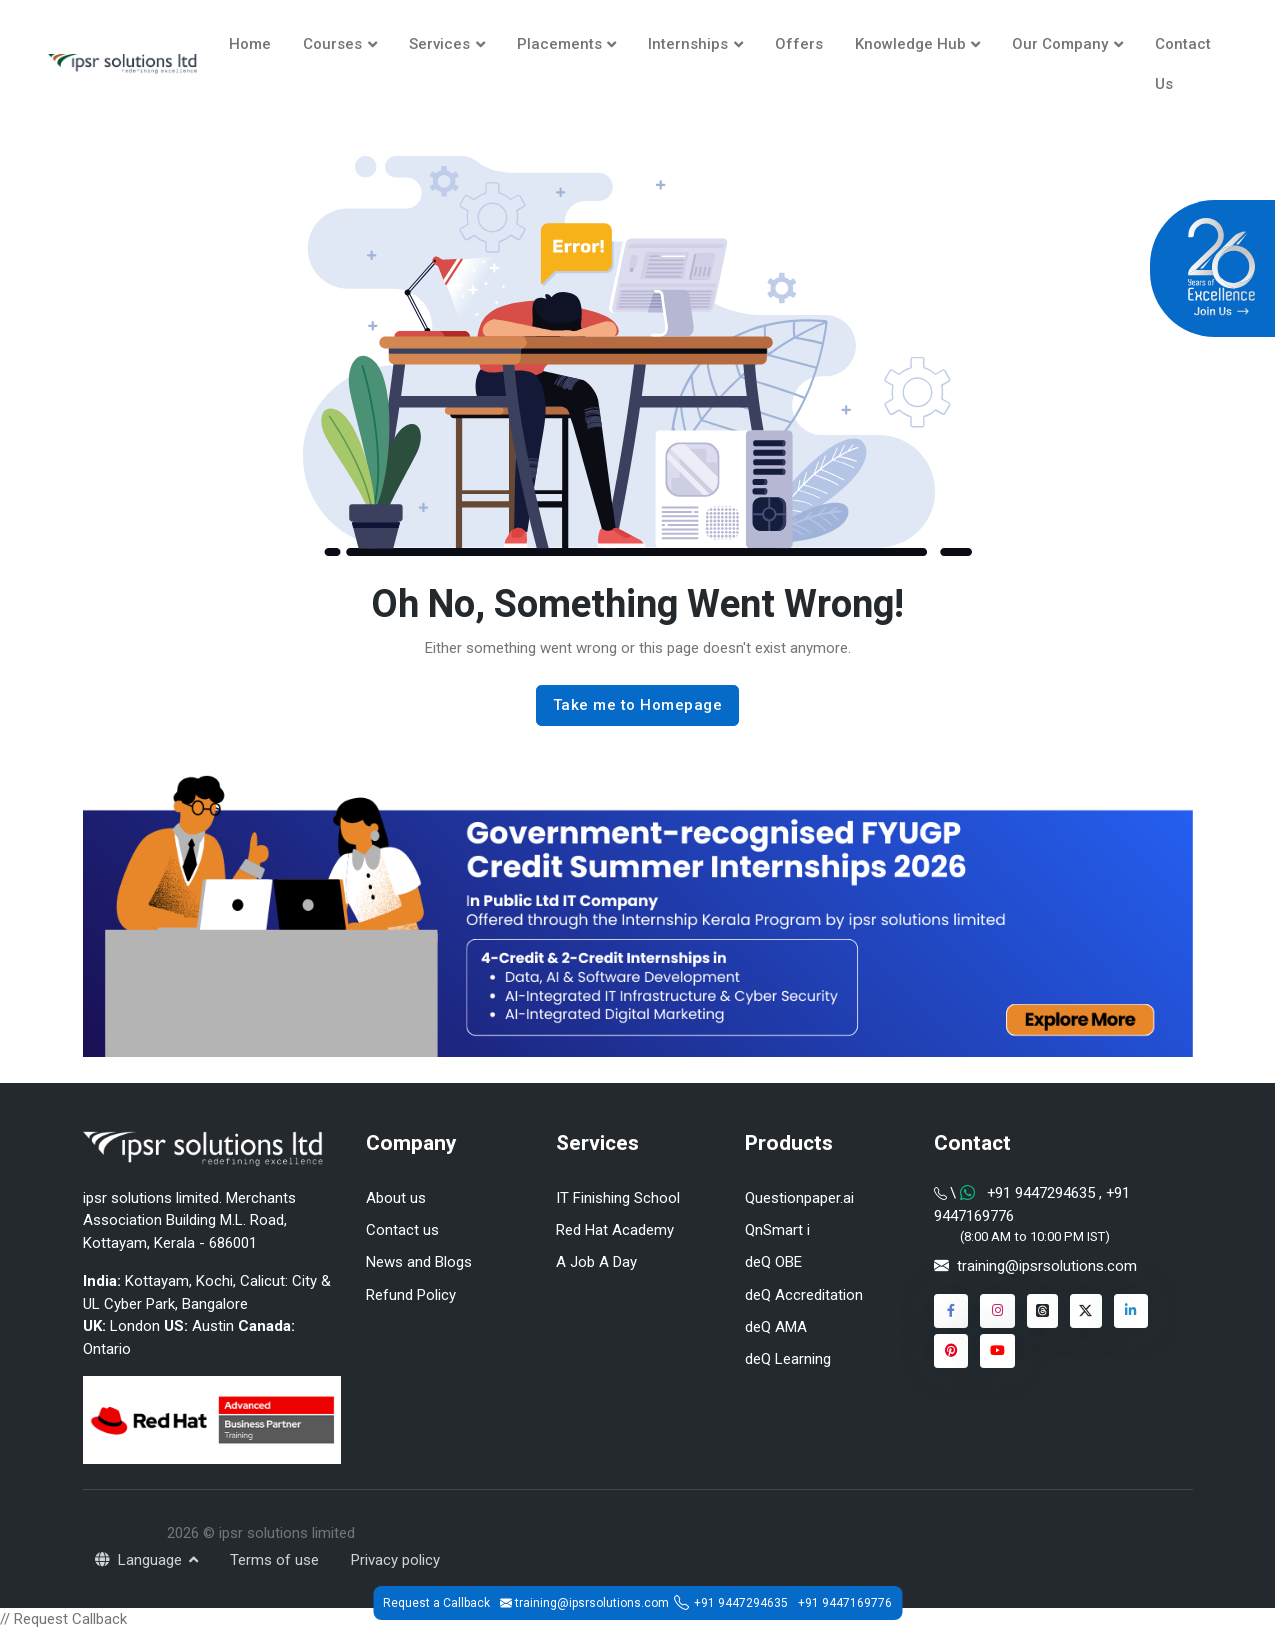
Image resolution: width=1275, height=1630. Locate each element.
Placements (559, 44)
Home (250, 44)
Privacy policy (395, 1560)
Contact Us (1183, 64)
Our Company (1060, 44)
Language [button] (140, 1560)
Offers (799, 44)
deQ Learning (788, 1359)
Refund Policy (411, 1295)
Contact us (402, 1230)
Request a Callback (436, 1603)
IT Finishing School (618, 1198)
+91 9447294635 (741, 1603)
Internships (688, 44)
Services (439, 44)
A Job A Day (596, 1262)
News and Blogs (419, 1262)
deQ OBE (773, 1262)
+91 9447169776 (845, 1603)
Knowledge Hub (910, 44)
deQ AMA (776, 1327)
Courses (332, 44)
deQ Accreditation (804, 1295)
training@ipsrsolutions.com (1047, 1266)
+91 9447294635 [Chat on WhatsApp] (1041, 1193)
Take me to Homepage (638, 705)
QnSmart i (777, 1230)
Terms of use (274, 1560)
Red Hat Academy (615, 1230)
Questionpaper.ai (799, 1198)
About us (396, 1198)
